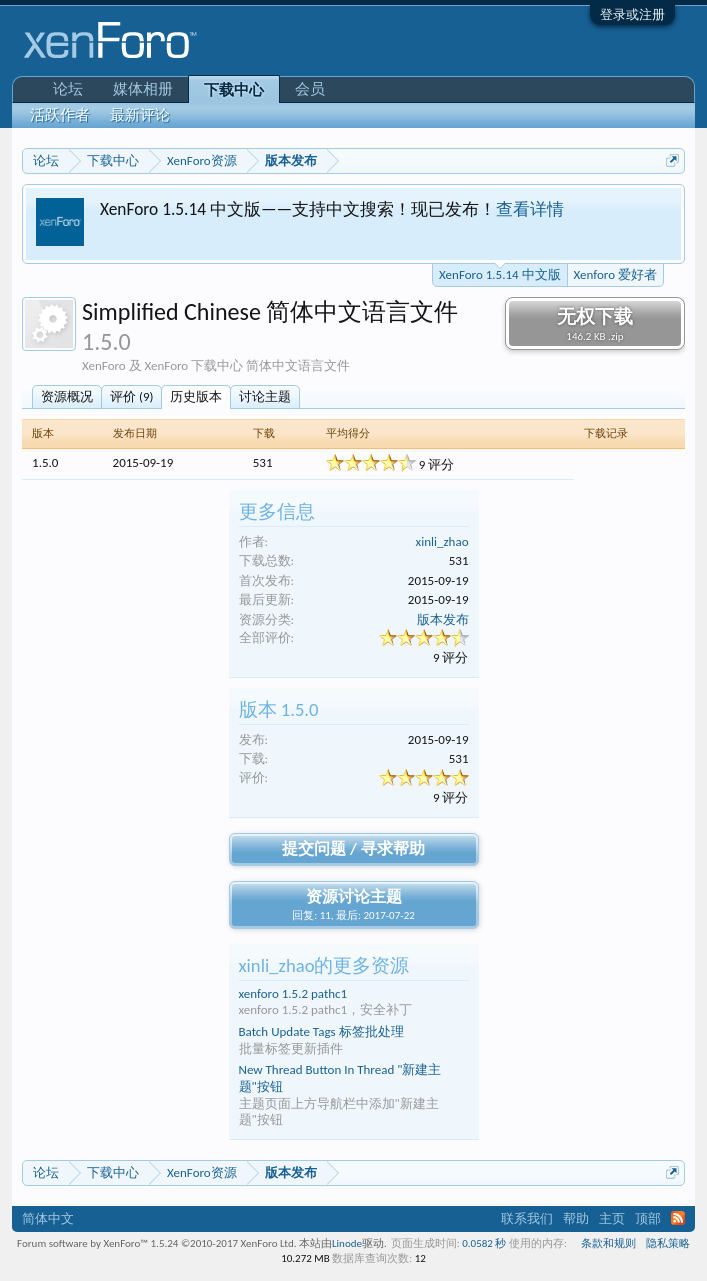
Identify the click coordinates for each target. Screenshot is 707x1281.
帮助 (576, 1218)
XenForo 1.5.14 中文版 (499, 273)
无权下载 (595, 324)
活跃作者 (60, 115)
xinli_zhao (442, 541)
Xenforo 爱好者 (615, 274)
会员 (310, 89)
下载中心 (234, 90)
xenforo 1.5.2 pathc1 (293, 993)
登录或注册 (632, 14)
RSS (678, 1218)
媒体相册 (143, 89)
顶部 (648, 1218)
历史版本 (196, 396)
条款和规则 (608, 1243)
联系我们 (527, 1218)
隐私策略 (668, 1243)
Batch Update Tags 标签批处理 (321, 1031)
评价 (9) (131, 396)
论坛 (68, 89)
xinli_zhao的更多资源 (324, 965)
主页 (612, 1218)
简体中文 (48, 1218)
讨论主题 (265, 396)
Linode (347, 1243)
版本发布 (443, 619)
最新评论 (140, 115)
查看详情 (530, 209)
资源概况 (67, 396)
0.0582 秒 (484, 1243)
